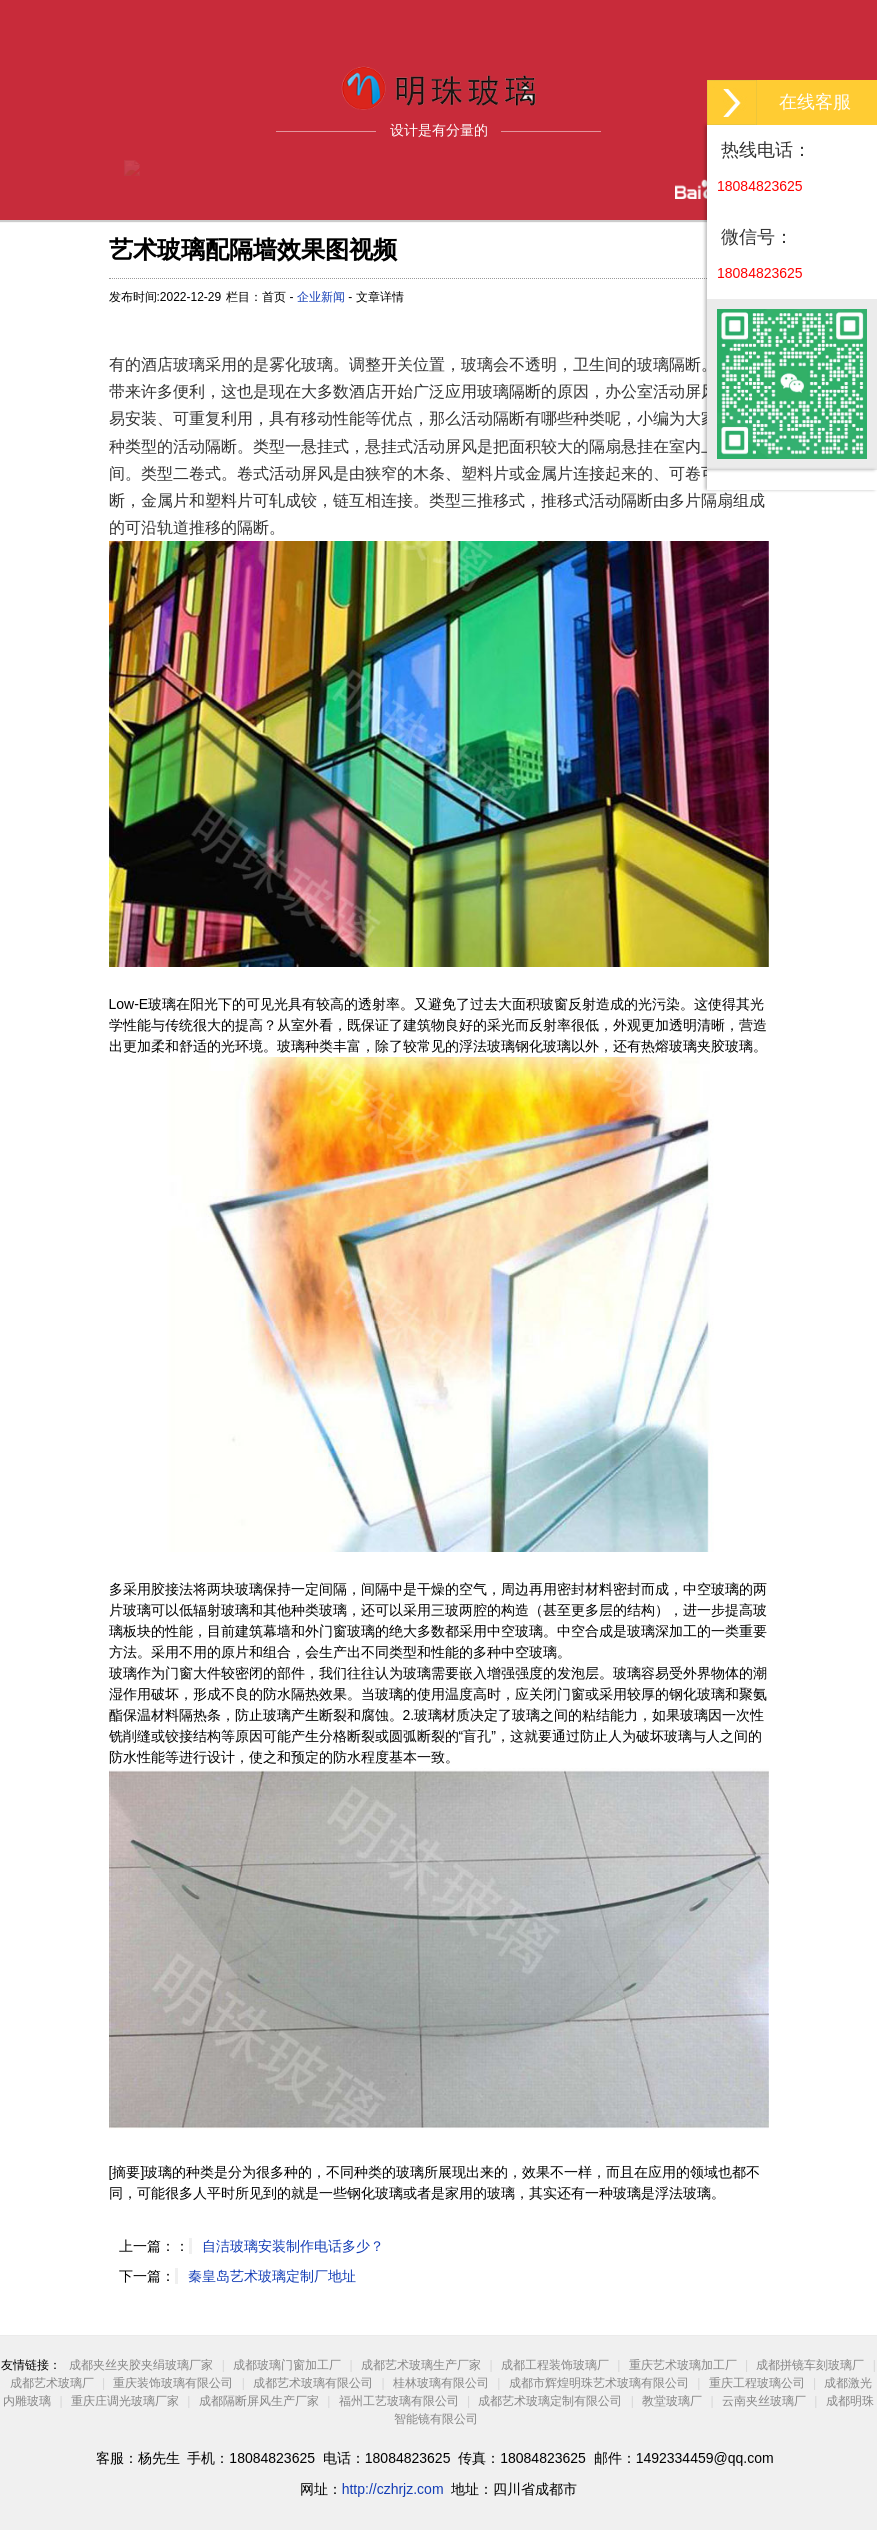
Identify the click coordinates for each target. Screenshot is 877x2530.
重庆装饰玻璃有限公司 (173, 2383)
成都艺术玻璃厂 (52, 2383)
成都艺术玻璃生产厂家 (421, 2365)
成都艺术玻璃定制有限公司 (550, 2401)
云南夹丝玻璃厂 (764, 2401)
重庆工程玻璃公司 (757, 2383)
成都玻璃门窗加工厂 (287, 2365)
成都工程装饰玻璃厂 (555, 2365)
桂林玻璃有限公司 (441, 2383)
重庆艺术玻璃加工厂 (683, 2365)
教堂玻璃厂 (672, 2401)
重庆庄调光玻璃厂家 (125, 2401)
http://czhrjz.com (393, 2489)
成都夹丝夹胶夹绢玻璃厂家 (141, 2365)
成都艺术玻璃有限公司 (313, 2383)
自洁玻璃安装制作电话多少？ (293, 2246)
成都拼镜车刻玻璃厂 (810, 2365)
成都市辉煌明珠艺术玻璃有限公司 (599, 2383)
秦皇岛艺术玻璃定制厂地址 (272, 2276)
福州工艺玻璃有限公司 (399, 2401)
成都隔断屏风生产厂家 (259, 2401)
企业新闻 (321, 297)
